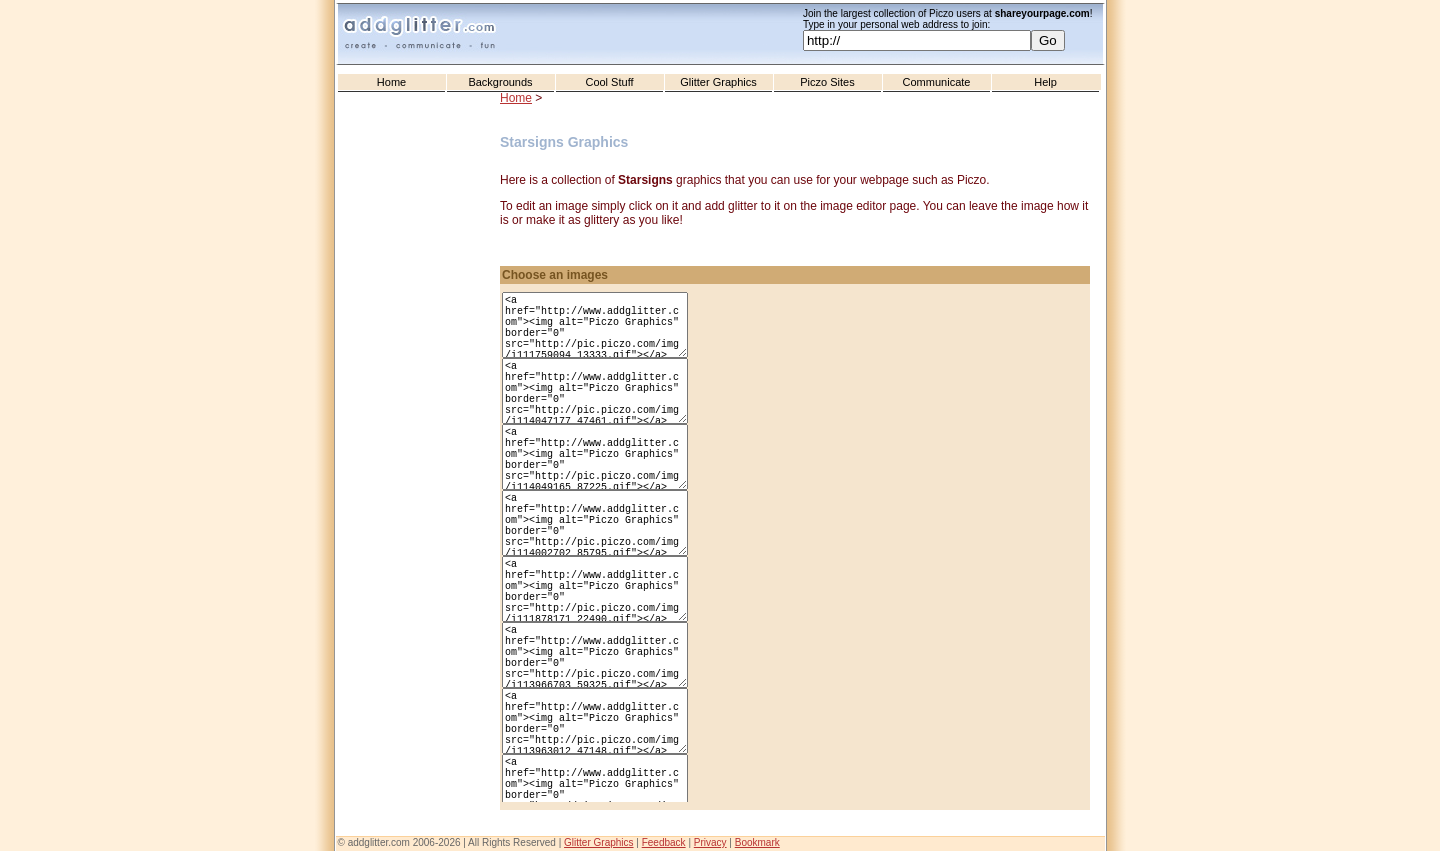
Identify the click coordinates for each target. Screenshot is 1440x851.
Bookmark (757, 842)
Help (1045, 82)
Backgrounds (500, 82)
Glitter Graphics (718, 82)
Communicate (937, 82)
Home (391, 82)
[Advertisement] (420, 501)
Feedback (664, 842)
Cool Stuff (609, 82)
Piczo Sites (827, 82)
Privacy (710, 842)
